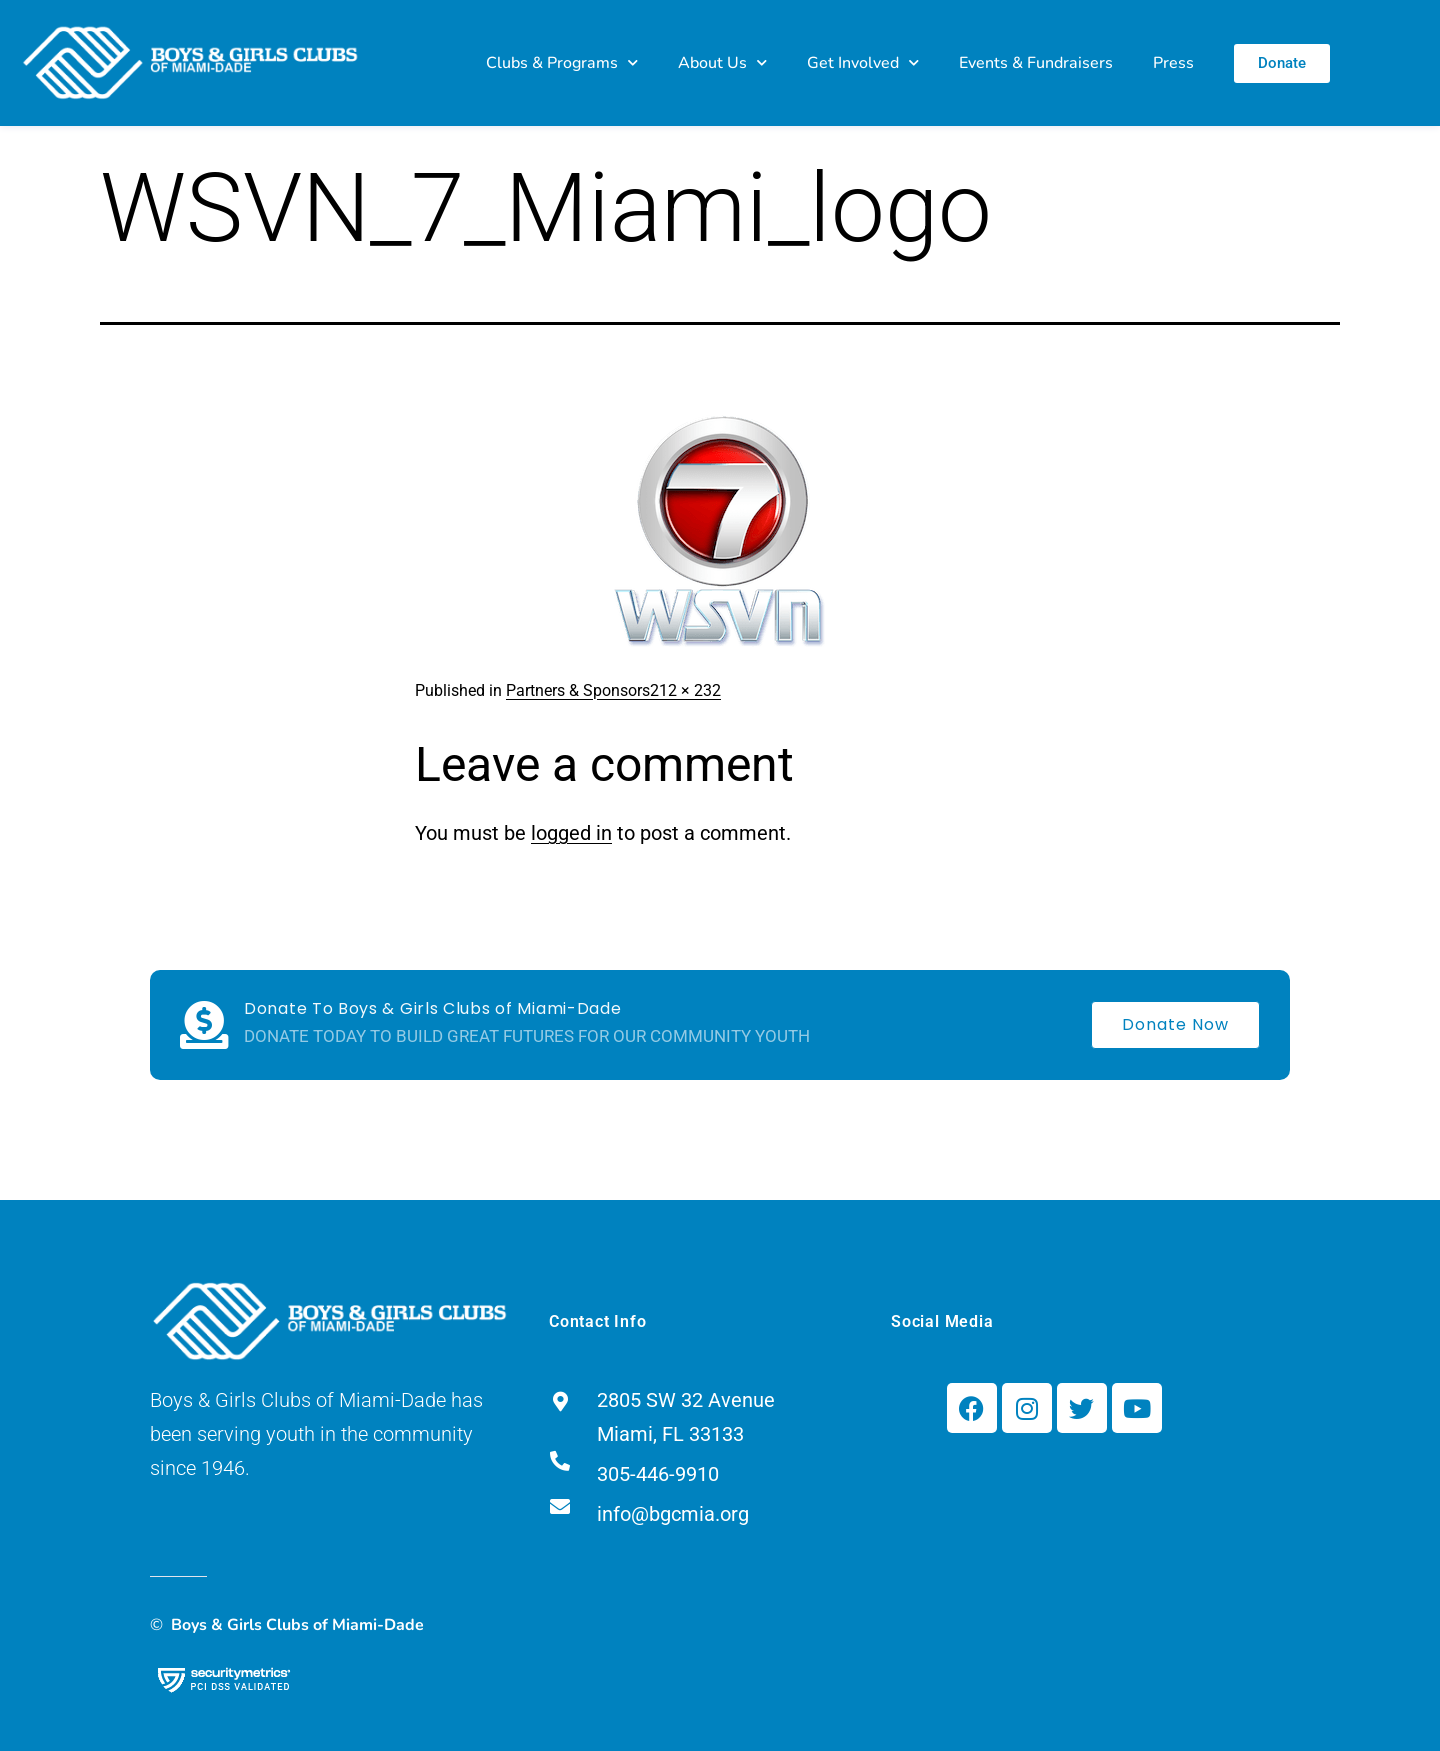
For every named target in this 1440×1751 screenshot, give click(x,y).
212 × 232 (685, 690)
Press (1173, 63)
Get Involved (863, 62)
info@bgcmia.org (673, 1514)
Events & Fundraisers (1036, 63)
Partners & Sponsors (578, 690)
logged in (571, 833)
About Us (722, 62)
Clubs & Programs (562, 62)
